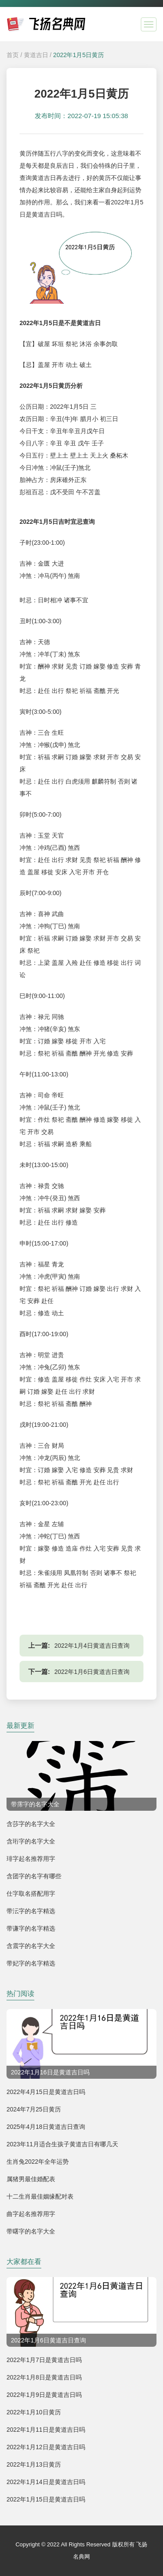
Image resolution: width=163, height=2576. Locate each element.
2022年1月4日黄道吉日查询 (92, 1645)
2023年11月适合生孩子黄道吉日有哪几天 (62, 2144)
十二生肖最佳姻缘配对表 (40, 2196)
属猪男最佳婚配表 (31, 2179)
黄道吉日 (36, 54)
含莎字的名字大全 (31, 1823)
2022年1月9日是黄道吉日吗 (44, 2394)
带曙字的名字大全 (31, 2231)
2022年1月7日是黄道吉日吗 (44, 2359)
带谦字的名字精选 (31, 1928)
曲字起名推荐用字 (31, 2213)
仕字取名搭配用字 (31, 1893)
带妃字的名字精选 (31, 1963)
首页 (13, 54)
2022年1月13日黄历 (34, 2464)
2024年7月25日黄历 (34, 2109)
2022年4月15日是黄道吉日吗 (46, 2091)
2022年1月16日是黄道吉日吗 (50, 2072)
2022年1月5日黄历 (78, 54)
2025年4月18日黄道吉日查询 (46, 2126)
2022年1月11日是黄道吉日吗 (46, 2429)
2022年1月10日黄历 (34, 2412)
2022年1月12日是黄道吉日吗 (46, 2447)
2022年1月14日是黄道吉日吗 (46, 2481)
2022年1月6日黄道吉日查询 (92, 1671)
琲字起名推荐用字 (31, 1858)
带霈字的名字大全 (35, 1804)
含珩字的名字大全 (31, 1841)
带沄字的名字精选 (31, 1910)
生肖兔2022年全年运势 (38, 2161)
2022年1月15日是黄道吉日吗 (46, 2499)
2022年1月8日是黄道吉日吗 (44, 2377)
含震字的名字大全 (31, 1945)
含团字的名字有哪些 (34, 1876)
